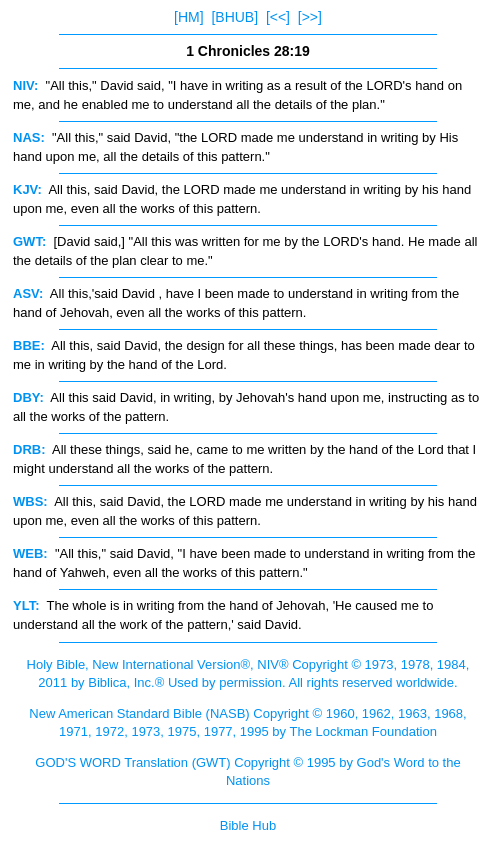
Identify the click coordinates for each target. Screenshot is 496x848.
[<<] (278, 17)
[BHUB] (234, 17)
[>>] (310, 17)
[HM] (189, 17)
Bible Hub (248, 825)
